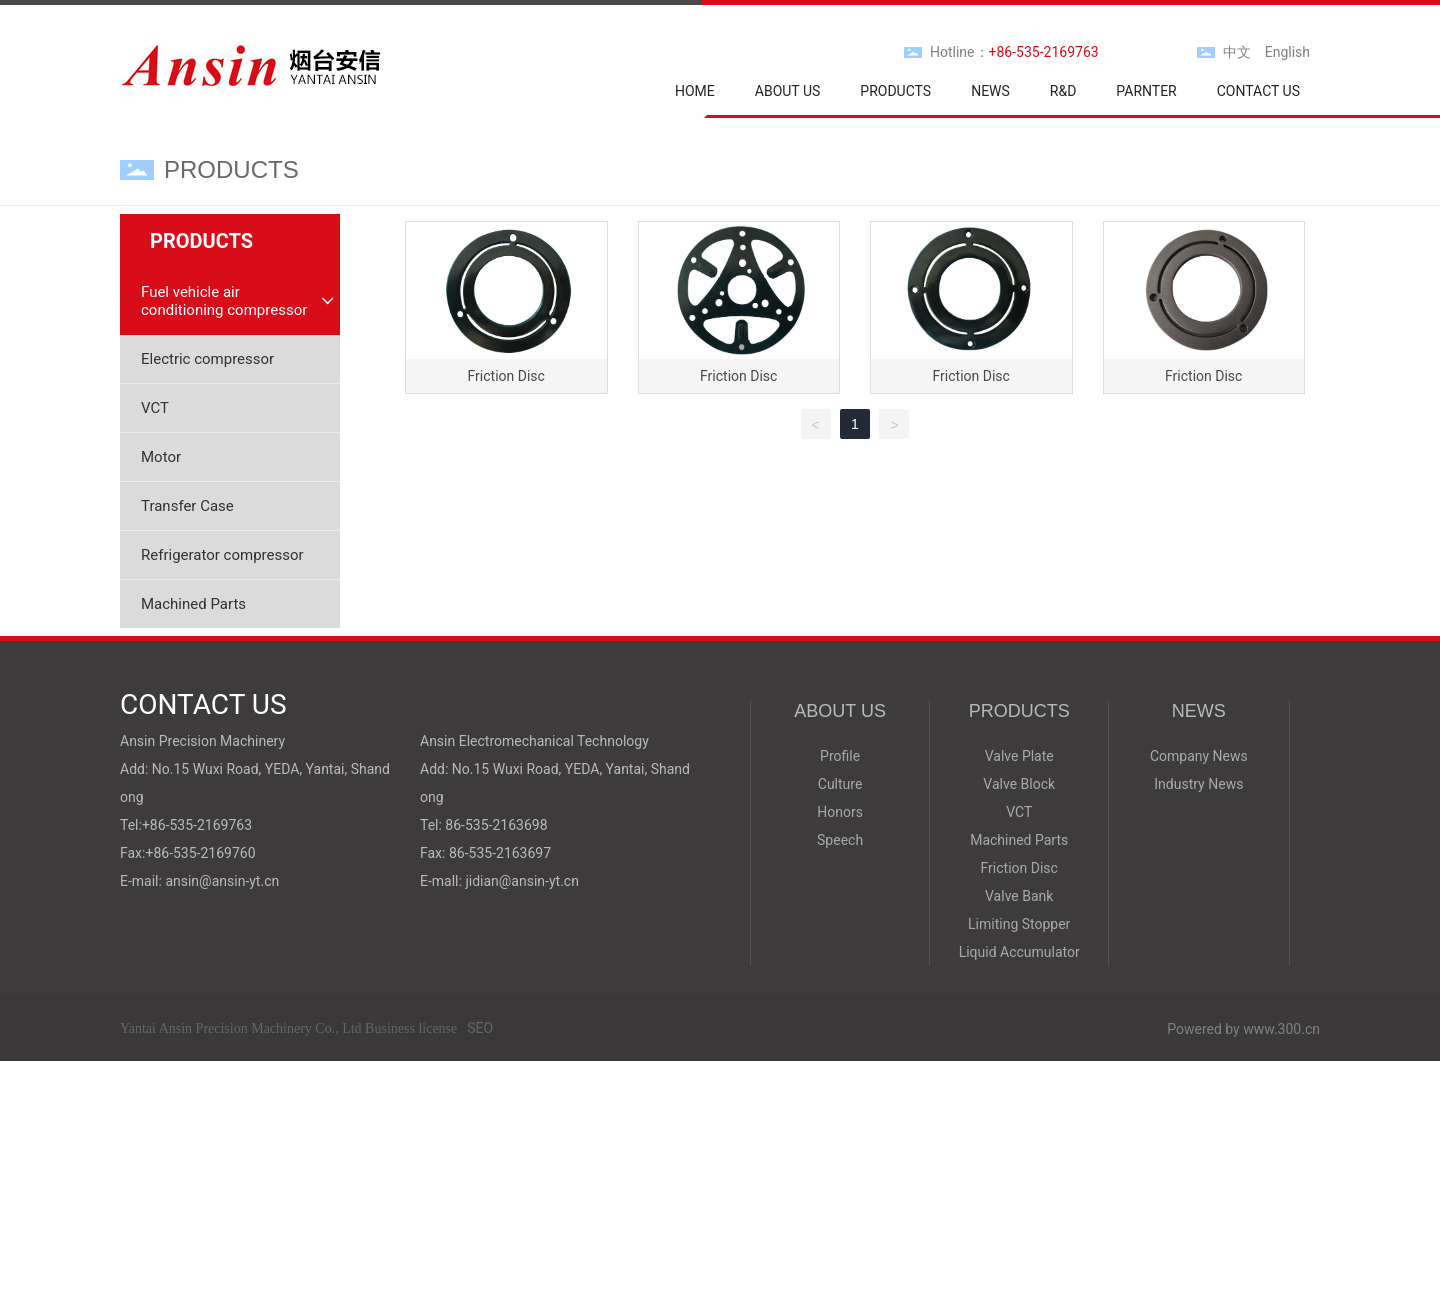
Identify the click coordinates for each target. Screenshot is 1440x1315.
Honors (840, 812)
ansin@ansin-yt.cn (222, 881)
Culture (840, 784)
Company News (1199, 756)
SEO (480, 1028)
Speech (840, 840)
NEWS (1199, 711)
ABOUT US (840, 711)
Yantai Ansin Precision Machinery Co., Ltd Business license (288, 1028)
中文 (1237, 52)
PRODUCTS (1019, 711)
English (1287, 52)
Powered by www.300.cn (1243, 1029)
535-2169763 (210, 825)
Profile (840, 756)
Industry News (1198, 784)
